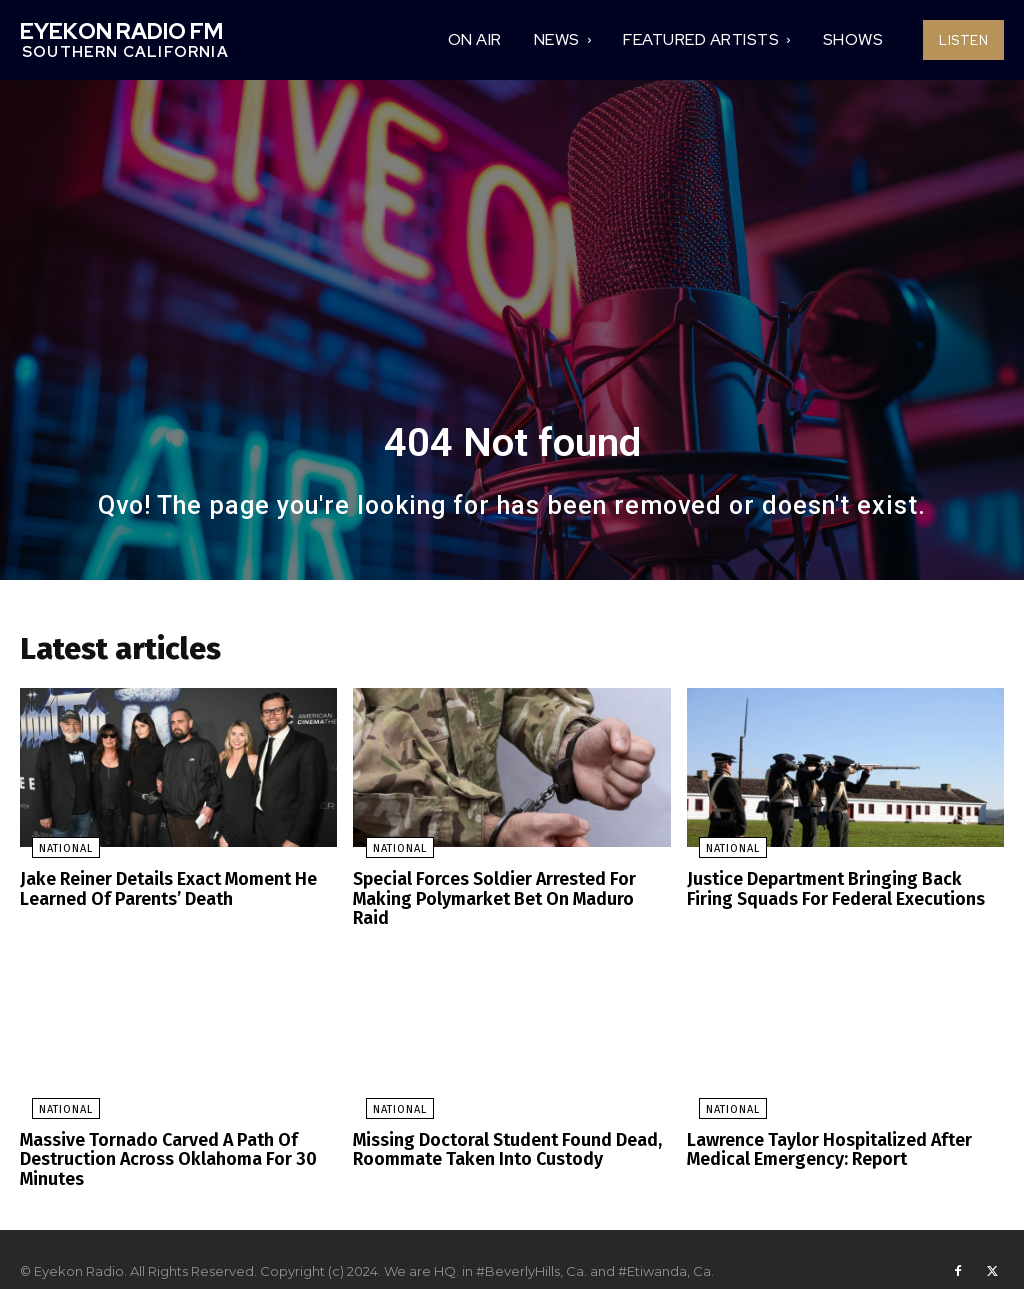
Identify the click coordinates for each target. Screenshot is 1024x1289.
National (54, 853)
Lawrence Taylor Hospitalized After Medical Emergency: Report (820, 1129)
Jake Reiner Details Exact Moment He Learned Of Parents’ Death (161, 892)
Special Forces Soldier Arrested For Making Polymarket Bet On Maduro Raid (504, 892)
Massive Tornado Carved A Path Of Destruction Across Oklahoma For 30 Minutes (157, 1138)
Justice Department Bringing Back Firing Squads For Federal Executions (838, 892)
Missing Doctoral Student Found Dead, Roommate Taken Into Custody (497, 1129)
